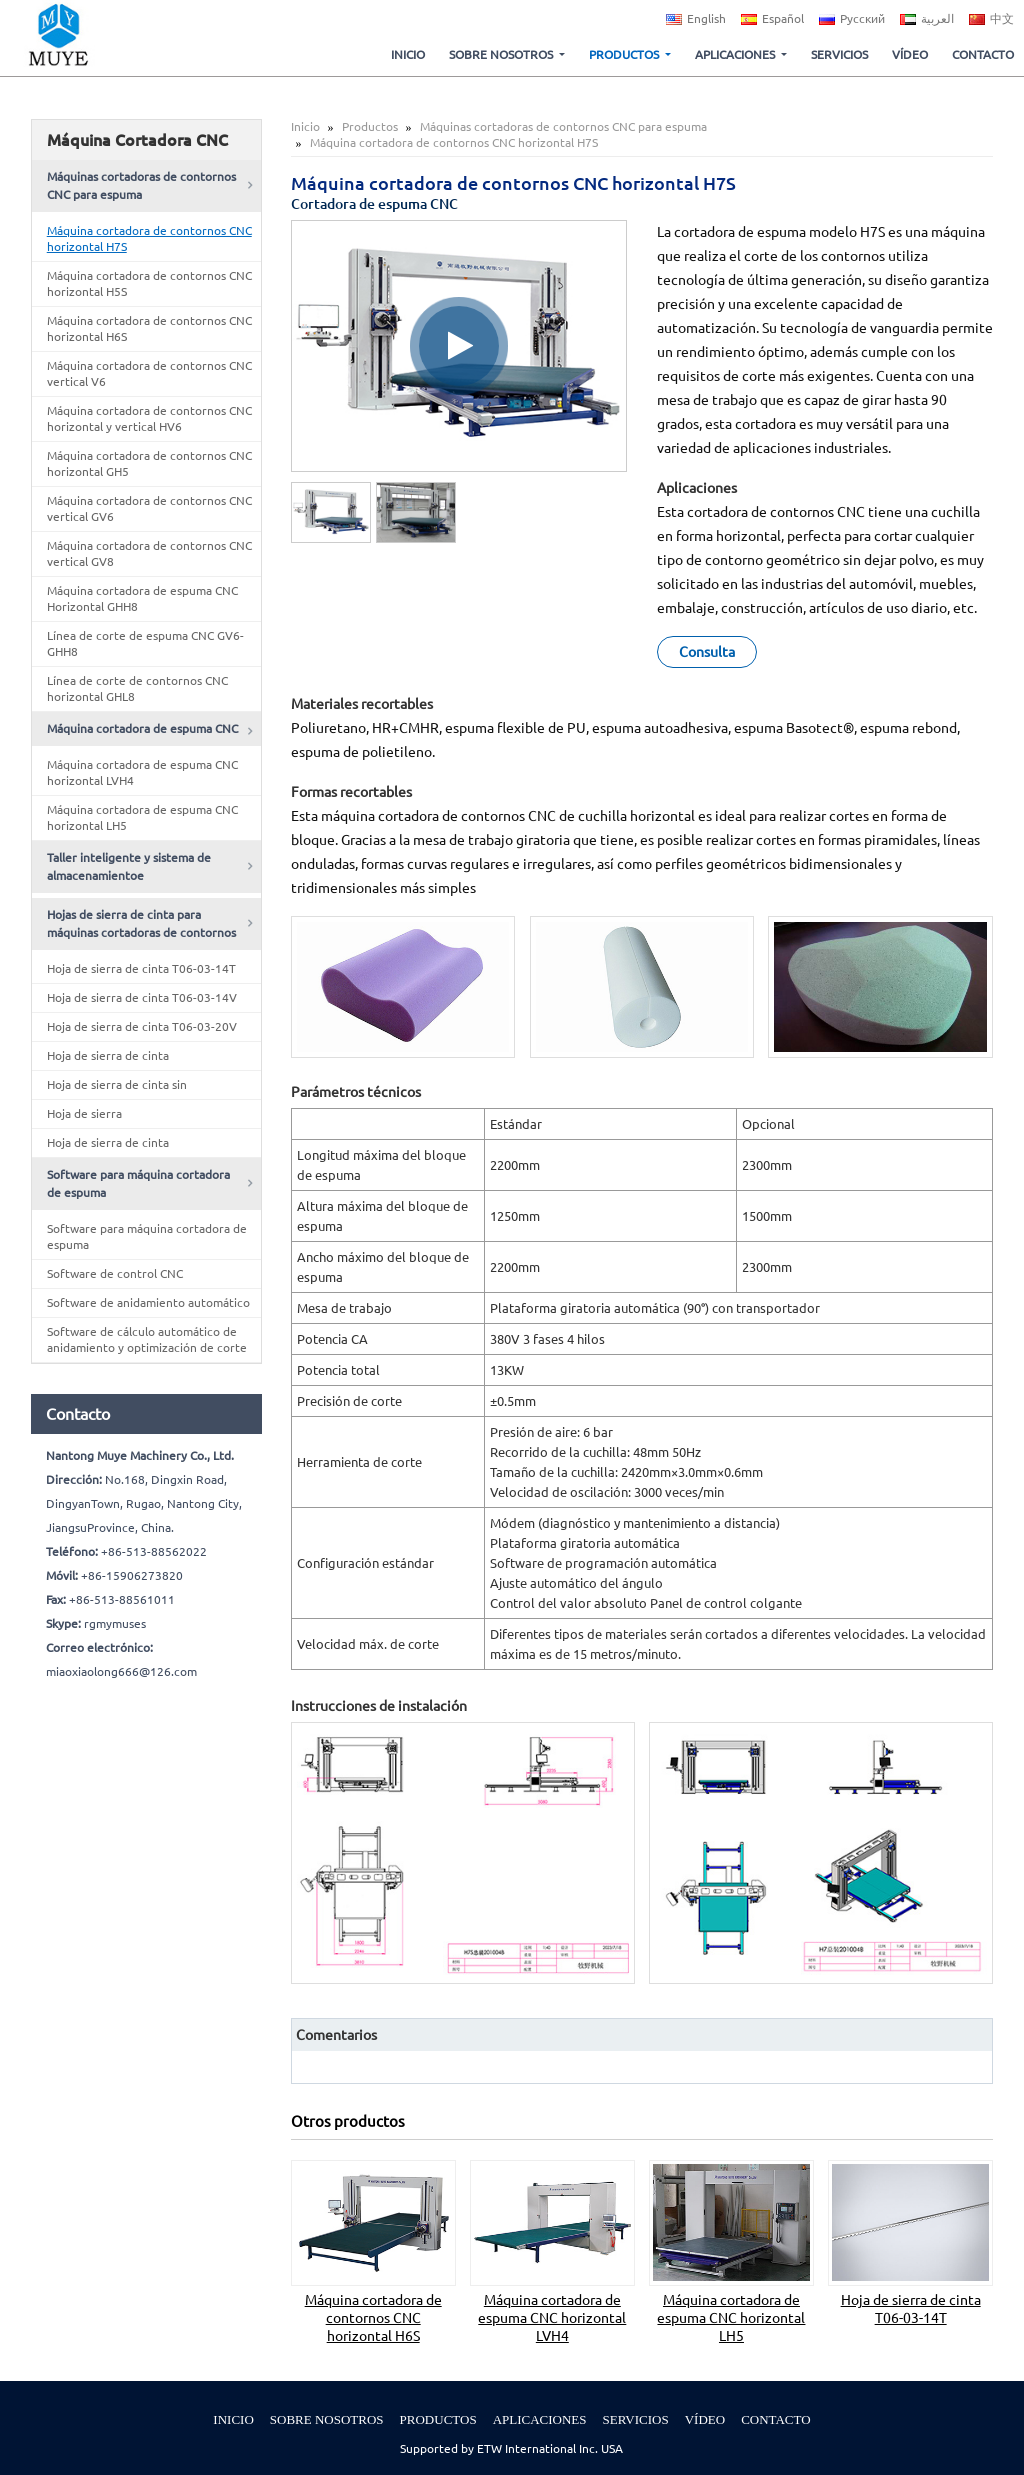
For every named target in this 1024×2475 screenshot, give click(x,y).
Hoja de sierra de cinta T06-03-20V (142, 1026)
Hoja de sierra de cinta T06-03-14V (142, 997)
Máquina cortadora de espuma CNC (142, 728)
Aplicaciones (540, 2419)
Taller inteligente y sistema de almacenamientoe (129, 866)
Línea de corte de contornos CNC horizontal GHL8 (137, 688)
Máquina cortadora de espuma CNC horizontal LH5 (731, 2318)
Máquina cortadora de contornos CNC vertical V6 (149, 373)
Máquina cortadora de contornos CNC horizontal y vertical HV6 (149, 418)
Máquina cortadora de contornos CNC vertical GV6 (149, 508)
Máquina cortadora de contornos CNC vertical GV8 (149, 553)
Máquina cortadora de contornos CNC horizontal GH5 (149, 463)
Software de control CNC (115, 1273)
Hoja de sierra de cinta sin (117, 1084)
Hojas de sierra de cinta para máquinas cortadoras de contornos (141, 923)
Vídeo (910, 54)
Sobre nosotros (327, 2419)
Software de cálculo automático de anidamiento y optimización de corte (147, 1339)
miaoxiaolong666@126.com (121, 1671)
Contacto (983, 54)
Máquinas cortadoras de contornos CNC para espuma (563, 126)
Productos (370, 126)
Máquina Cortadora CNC (137, 140)
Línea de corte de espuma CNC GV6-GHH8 (145, 643)
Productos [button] (625, 54)
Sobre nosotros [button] (502, 54)
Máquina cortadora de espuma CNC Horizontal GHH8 (142, 598)
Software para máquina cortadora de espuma (138, 1183)
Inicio (408, 54)
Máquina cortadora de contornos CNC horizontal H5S (149, 283)
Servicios (839, 54)
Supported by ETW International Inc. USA (511, 2448)
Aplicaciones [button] (736, 54)
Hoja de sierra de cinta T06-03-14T (911, 2309)
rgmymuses (115, 1623)
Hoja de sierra (84, 1113)
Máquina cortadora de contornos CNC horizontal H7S (149, 238)
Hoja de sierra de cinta (108, 1055)
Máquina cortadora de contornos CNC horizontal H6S (373, 2318)
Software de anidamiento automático (148, 1302)
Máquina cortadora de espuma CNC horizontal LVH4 (552, 2318)
